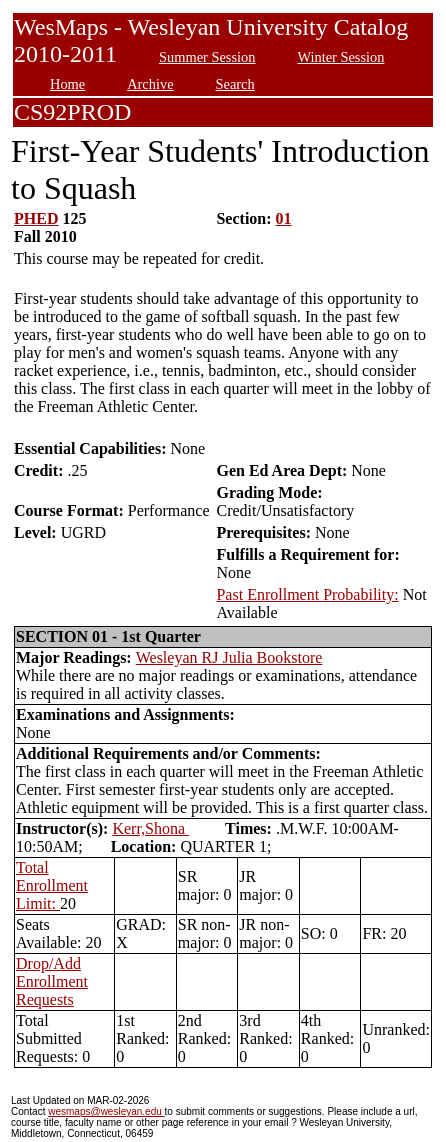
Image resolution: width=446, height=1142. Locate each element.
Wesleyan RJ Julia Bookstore (229, 657)
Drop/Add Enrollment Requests (52, 981)
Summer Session (207, 57)
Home (67, 84)
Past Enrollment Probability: (307, 594)
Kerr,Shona (150, 828)
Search (235, 84)
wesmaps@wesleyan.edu (106, 1111)
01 (284, 218)
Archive (150, 84)
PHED (36, 218)
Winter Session (340, 57)
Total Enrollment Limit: (52, 885)
